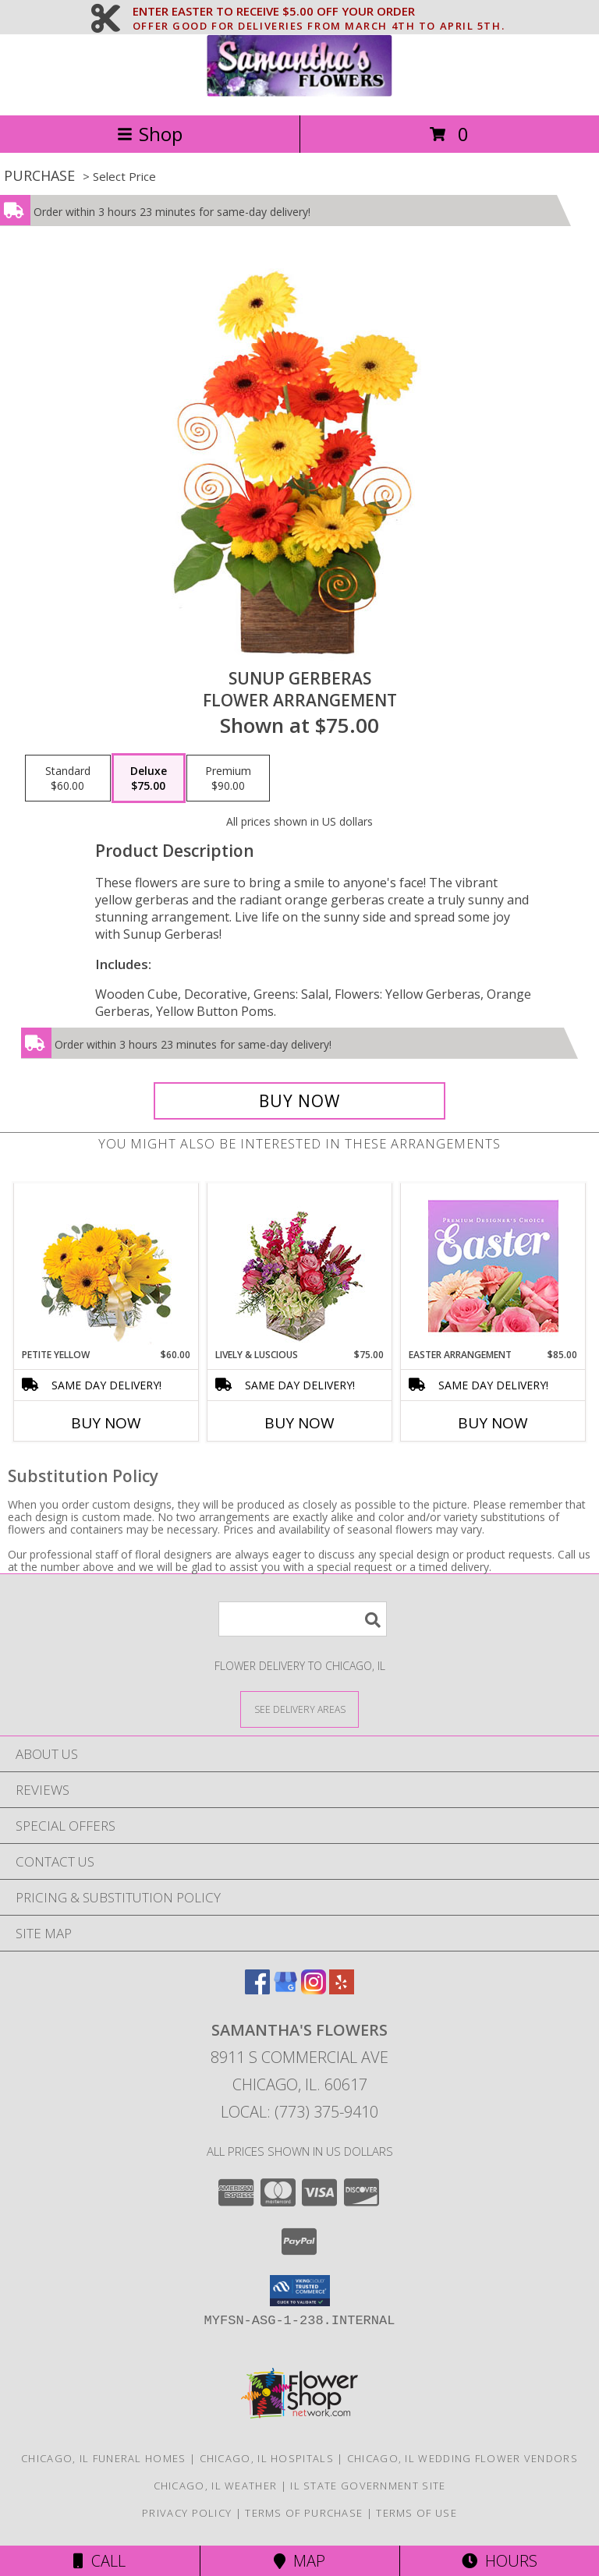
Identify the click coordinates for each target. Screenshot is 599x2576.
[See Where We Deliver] (299, 1708)
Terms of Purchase (304, 2513)
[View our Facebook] (257, 1989)
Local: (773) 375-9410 (299, 2111)
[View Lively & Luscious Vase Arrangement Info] (300, 1266)
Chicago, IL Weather (216, 2486)
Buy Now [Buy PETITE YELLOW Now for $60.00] (106, 1423)
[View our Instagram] (313, 1989)
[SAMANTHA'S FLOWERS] (299, 92)
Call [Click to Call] (99, 2560)
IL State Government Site (367, 2486)
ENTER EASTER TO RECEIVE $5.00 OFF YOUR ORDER (319, 11)
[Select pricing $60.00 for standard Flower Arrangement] (68, 778)
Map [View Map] (299, 2560)
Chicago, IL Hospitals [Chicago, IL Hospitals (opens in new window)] (267, 2458)
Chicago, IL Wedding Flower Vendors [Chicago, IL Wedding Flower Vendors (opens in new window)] (462, 2458)
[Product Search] (302, 1619)
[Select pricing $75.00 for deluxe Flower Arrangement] (148, 778)
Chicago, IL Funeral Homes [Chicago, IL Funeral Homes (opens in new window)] (103, 2458)
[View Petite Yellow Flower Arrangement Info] (106, 1266)
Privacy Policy (187, 2513)
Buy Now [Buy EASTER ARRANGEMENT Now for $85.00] (493, 1423)
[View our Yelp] (341, 1989)
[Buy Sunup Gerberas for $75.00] (299, 1101)
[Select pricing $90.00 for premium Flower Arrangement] (228, 778)
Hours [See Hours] (499, 2560)
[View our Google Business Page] (285, 1989)
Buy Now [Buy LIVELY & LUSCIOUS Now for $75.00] (299, 1423)
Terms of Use (416, 2513)
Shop (150, 134)
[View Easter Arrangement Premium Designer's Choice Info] (493, 1266)
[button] (300, 2290)
